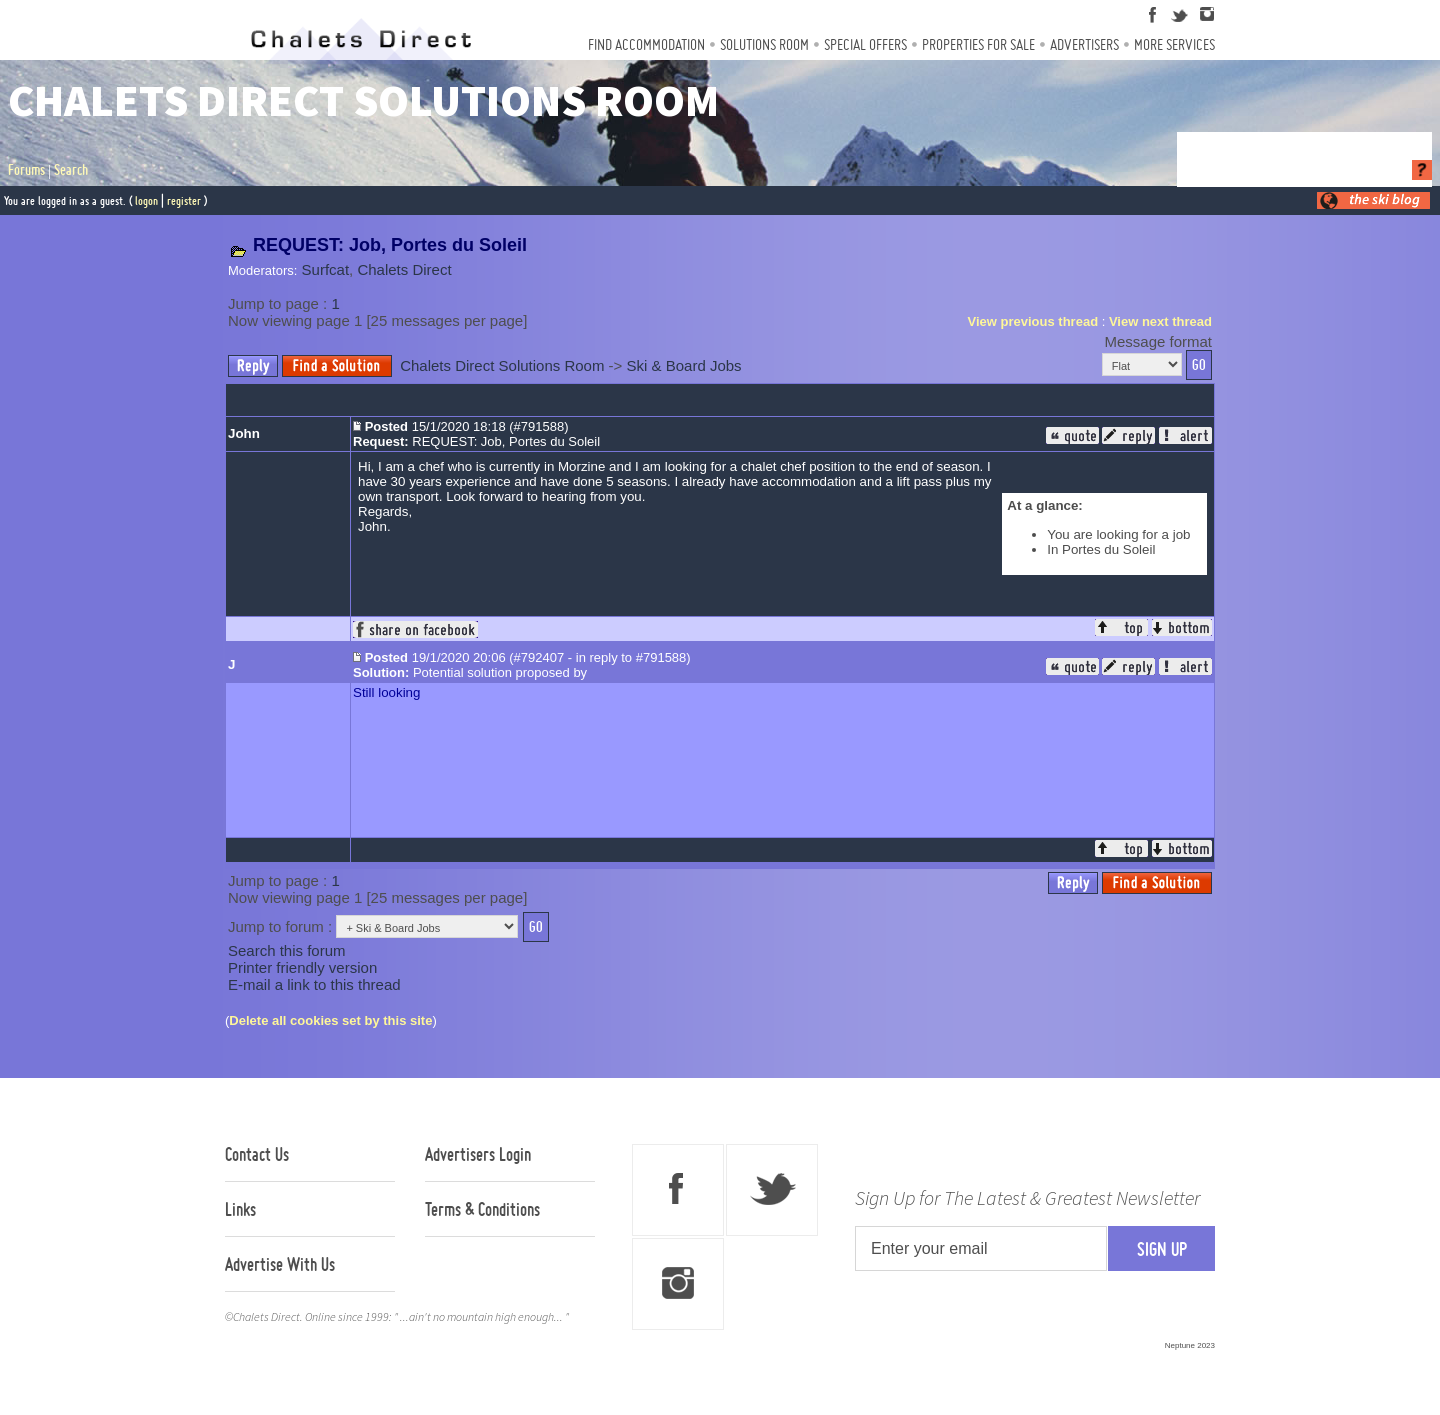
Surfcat (326, 269)
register (184, 200)
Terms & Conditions (482, 1209)
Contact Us (257, 1154)
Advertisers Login (478, 1154)
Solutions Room (764, 44)
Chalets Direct (404, 269)
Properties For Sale (978, 44)
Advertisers (1084, 44)
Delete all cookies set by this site (330, 1020)
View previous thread (1033, 321)
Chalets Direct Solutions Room (502, 365)
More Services (1174, 44)
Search (71, 170)
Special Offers (865, 44)
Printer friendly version (302, 967)
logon (146, 200)
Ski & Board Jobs (684, 365)
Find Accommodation (646, 44)
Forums (26, 170)
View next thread (1160, 321)
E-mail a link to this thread (314, 984)
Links (240, 1209)
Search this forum (287, 950)
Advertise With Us (280, 1264)
